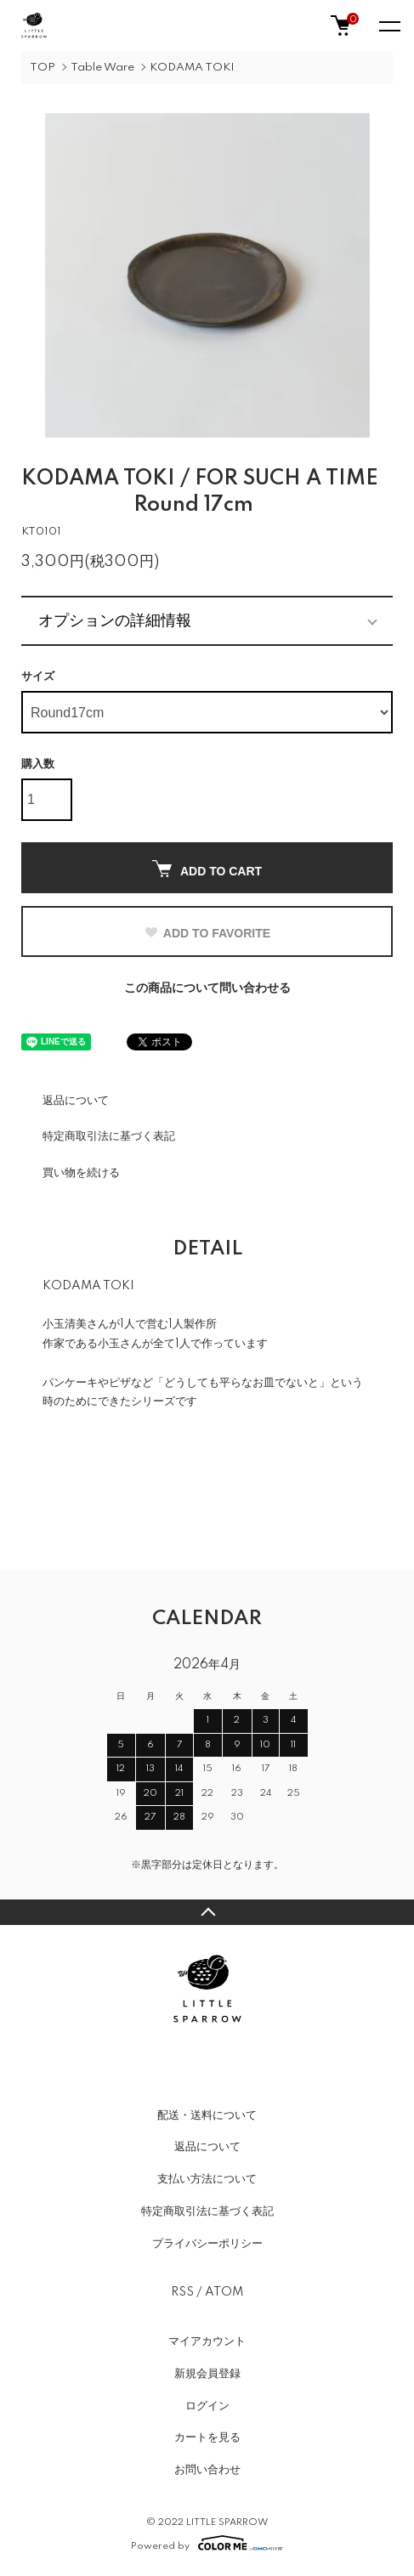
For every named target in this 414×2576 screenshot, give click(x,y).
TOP (42, 67)
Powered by (207, 2543)
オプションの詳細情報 (114, 620)
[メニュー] (388, 25)
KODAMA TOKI (192, 67)
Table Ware (102, 67)
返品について (76, 1101)
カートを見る (207, 2437)
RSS (182, 2292)
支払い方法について (207, 2179)
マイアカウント (207, 2341)
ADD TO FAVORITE (207, 933)
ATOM (224, 2292)
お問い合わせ (207, 2470)
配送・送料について (207, 2115)
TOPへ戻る (207, 1912)
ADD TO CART (207, 869)
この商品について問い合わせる (207, 988)
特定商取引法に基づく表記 (109, 1136)
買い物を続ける (81, 1173)
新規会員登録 (207, 2374)
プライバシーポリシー (207, 2244)
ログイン (207, 2406)
